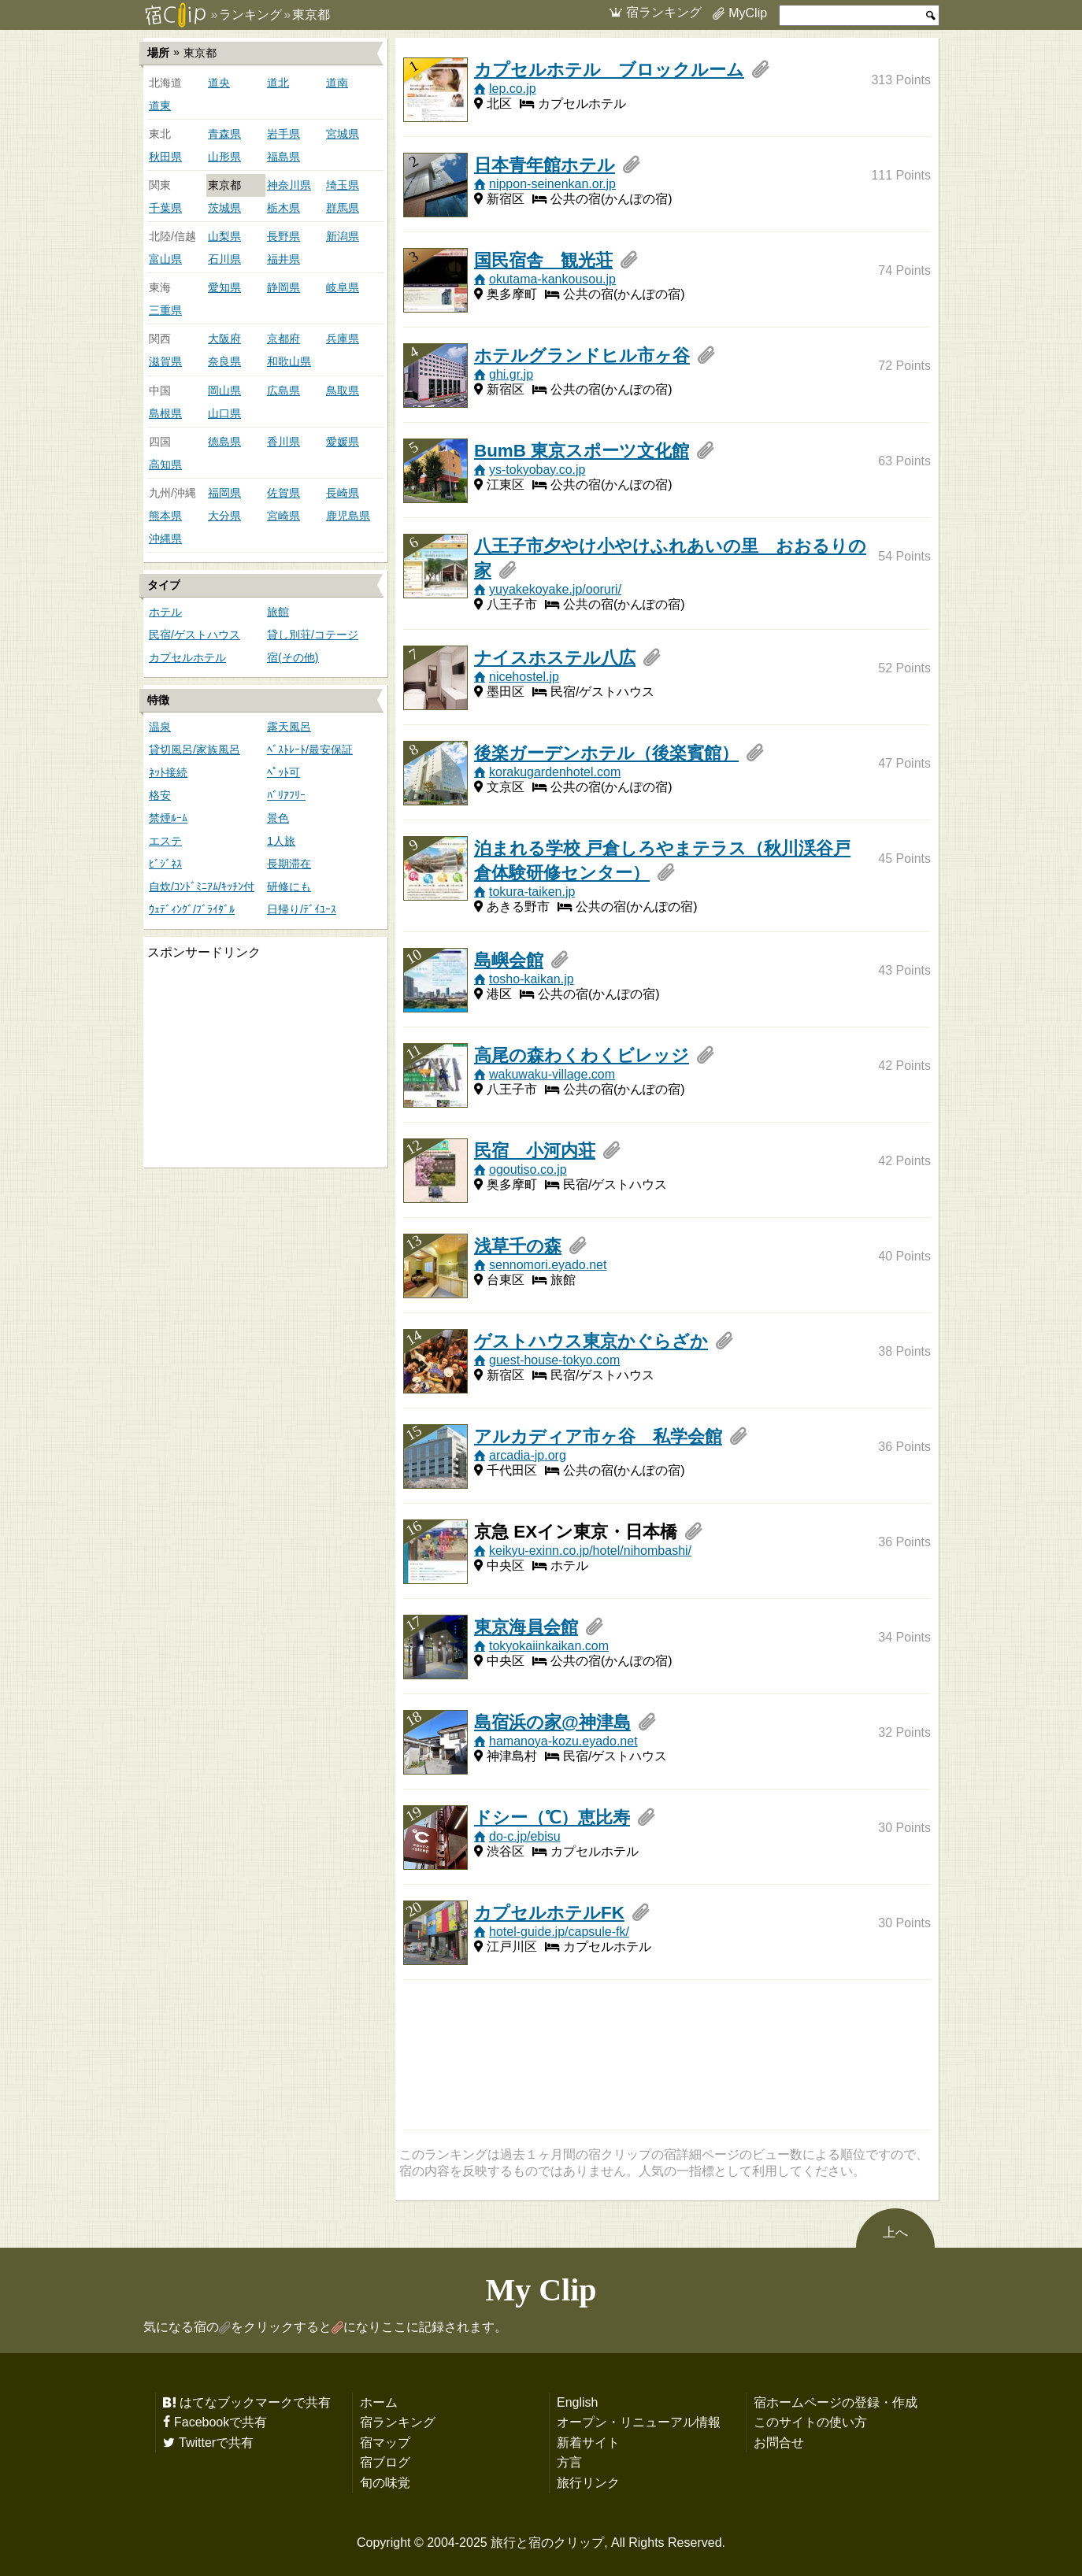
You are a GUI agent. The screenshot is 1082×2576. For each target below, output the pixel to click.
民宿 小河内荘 (534, 1150)
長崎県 (342, 492)
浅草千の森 (517, 1245)
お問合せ (779, 2442)
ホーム (379, 2402)
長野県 (283, 236)
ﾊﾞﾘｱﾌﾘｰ (286, 795)
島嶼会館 (508, 959)
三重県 (165, 310)
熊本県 (165, 515)
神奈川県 (289, 185)
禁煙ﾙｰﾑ (168, 818)
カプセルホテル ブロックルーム (609, 69)
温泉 (160, 726)
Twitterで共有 (216, 2442)
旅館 (278, 611)
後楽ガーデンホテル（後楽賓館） (606, 752)
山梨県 (224, 236)
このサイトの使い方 (810, 2421)
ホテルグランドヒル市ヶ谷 (582, 355)
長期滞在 (289, 863)
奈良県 (224, 361)
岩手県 (283, 133)
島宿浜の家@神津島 (552, 1721)
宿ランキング (664, 12)
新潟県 (342, 236)
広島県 (283, 390)
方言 (569, 2462)
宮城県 (342, 133)
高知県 (165, 464)
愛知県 (224, 287)
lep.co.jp (512, 88)
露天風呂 (289, 726)
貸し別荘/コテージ (312, 634)
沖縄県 (165, 538)
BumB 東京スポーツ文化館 (581, 450)
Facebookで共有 (220, 2421)
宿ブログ (385, 2462)
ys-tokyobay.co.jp (537, 469)
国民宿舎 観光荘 (543, 259)
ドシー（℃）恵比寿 (552, 1817)
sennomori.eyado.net (547, 1264)
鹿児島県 (348, 515)
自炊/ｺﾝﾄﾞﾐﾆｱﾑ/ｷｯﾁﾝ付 (201, 886)
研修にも (289, 886)
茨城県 (224, 207)
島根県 (165, 413)
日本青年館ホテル (544, 164)
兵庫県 (342, 338)
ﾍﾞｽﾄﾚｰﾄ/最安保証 (310, 749)
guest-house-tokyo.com (554, 1359)
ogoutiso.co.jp (528, 1169)
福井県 (283, 259)
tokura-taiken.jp (532, 891)
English (577, 2402)
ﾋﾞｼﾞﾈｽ (165, 863)
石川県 (224, 259)
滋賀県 (165, 361)
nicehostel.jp (524, 676)
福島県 (283, 156)
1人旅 (281, 840)
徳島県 (224, 441)
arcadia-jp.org (527, 1455)
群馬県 (342, 207)
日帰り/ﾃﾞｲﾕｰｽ (301, 909)
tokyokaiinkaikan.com (549, 1645)
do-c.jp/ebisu (525, 1836)
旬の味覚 (385, 2482)
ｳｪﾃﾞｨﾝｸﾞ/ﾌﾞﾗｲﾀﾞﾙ (192, 909)
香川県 (283, 441)
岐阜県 (342, 287)
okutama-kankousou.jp (552, 278)
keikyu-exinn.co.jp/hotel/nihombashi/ (590, 1550)
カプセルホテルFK (549, 1912)
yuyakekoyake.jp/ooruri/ (555, 589)
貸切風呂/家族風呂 (194, 749)
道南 (337, 82)
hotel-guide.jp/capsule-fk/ (559, 1931)
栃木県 (283, 207)
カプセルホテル (187, 657)
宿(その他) (293, 657)
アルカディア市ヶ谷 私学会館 (598, 1436)
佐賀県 (283, 492)
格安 (160, 795)
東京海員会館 (526, 1626)
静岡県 (283, 287)
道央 (219, 82)
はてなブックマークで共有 (255, 2402)
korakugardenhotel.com (555, 771)
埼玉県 (342, 185)
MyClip (747, 12)
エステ (165, 840)
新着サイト (588, 2442)
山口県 (224, 413)
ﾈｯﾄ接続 (168, 772)
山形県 (224, 156)
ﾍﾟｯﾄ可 (283, 772)
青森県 (224, 133)
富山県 (165, 259)
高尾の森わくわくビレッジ (581, 1055)
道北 (278, 82)
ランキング (250, 14)
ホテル (165, 611)
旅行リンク (588, 2482)
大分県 (224, 515)
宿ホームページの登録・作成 (835, 2402)
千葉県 (165, 207)
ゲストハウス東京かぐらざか (591, 1340)
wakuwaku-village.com (552, 1074)
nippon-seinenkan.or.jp (552, 183)
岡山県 (224, 390)
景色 (278, 818)
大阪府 (224, 338)
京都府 (283, 338)
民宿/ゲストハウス (194, 634)
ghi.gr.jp (511, 374)
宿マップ (385, 2442)
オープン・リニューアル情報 (639, 2421)
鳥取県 (342, 390)
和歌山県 (289, 361)
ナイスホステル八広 (554, 657)
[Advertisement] (261, 1063)
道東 (160, 105)
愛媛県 (342, 441)
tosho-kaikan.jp (531, 978)
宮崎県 (283, 515)
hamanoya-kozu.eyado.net (563, 1740)
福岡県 (224, 492)
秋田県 (165, 156)
